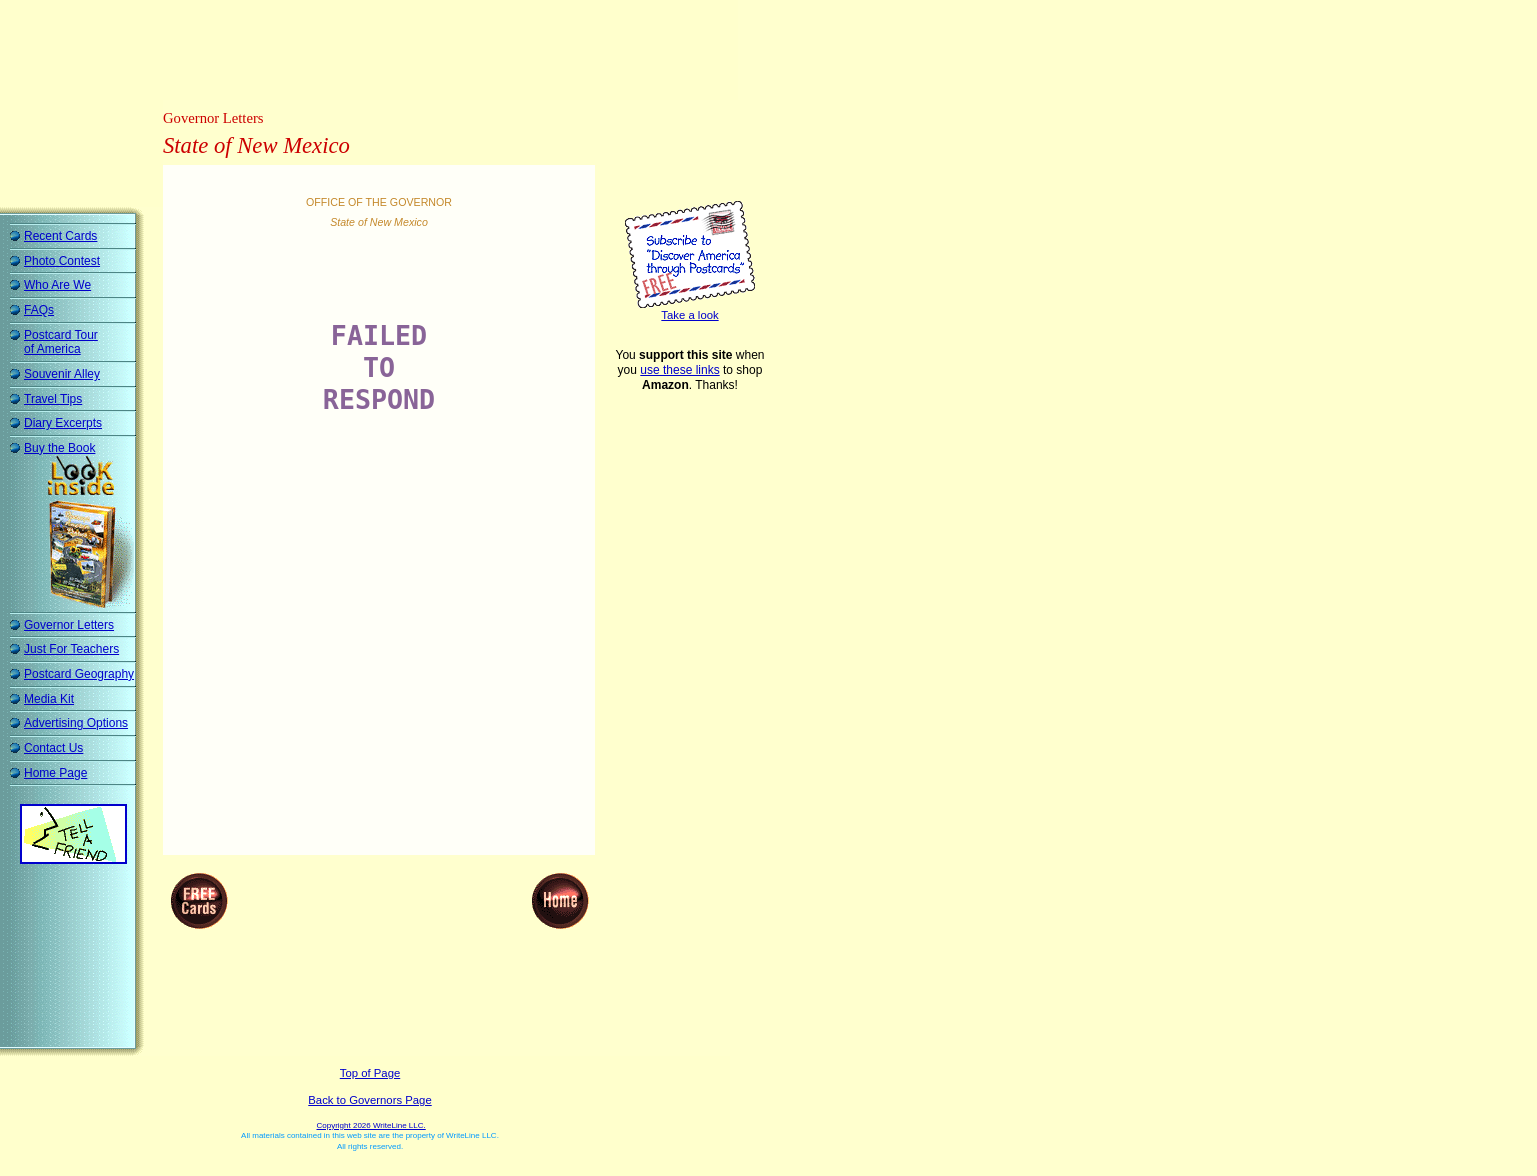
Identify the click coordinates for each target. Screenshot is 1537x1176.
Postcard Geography (79, 674)
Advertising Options (76, 723)
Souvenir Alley (62, 374)
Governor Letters (69, 625)
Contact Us (53, 748)
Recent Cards (60, 236)
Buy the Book (59, 448)
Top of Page (370, 1073)
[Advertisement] (374, 55)
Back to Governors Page (369, 1100)
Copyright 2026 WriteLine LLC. (370, 1125)
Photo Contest (62, 261)
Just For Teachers (71, 649)
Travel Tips (53, 399)
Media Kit (49, 699)
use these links (679, 370)
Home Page (55, 773)
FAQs (39, 310)
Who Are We (57, 285)
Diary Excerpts (63, 423)
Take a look (689, 315)
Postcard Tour (61, 342)
